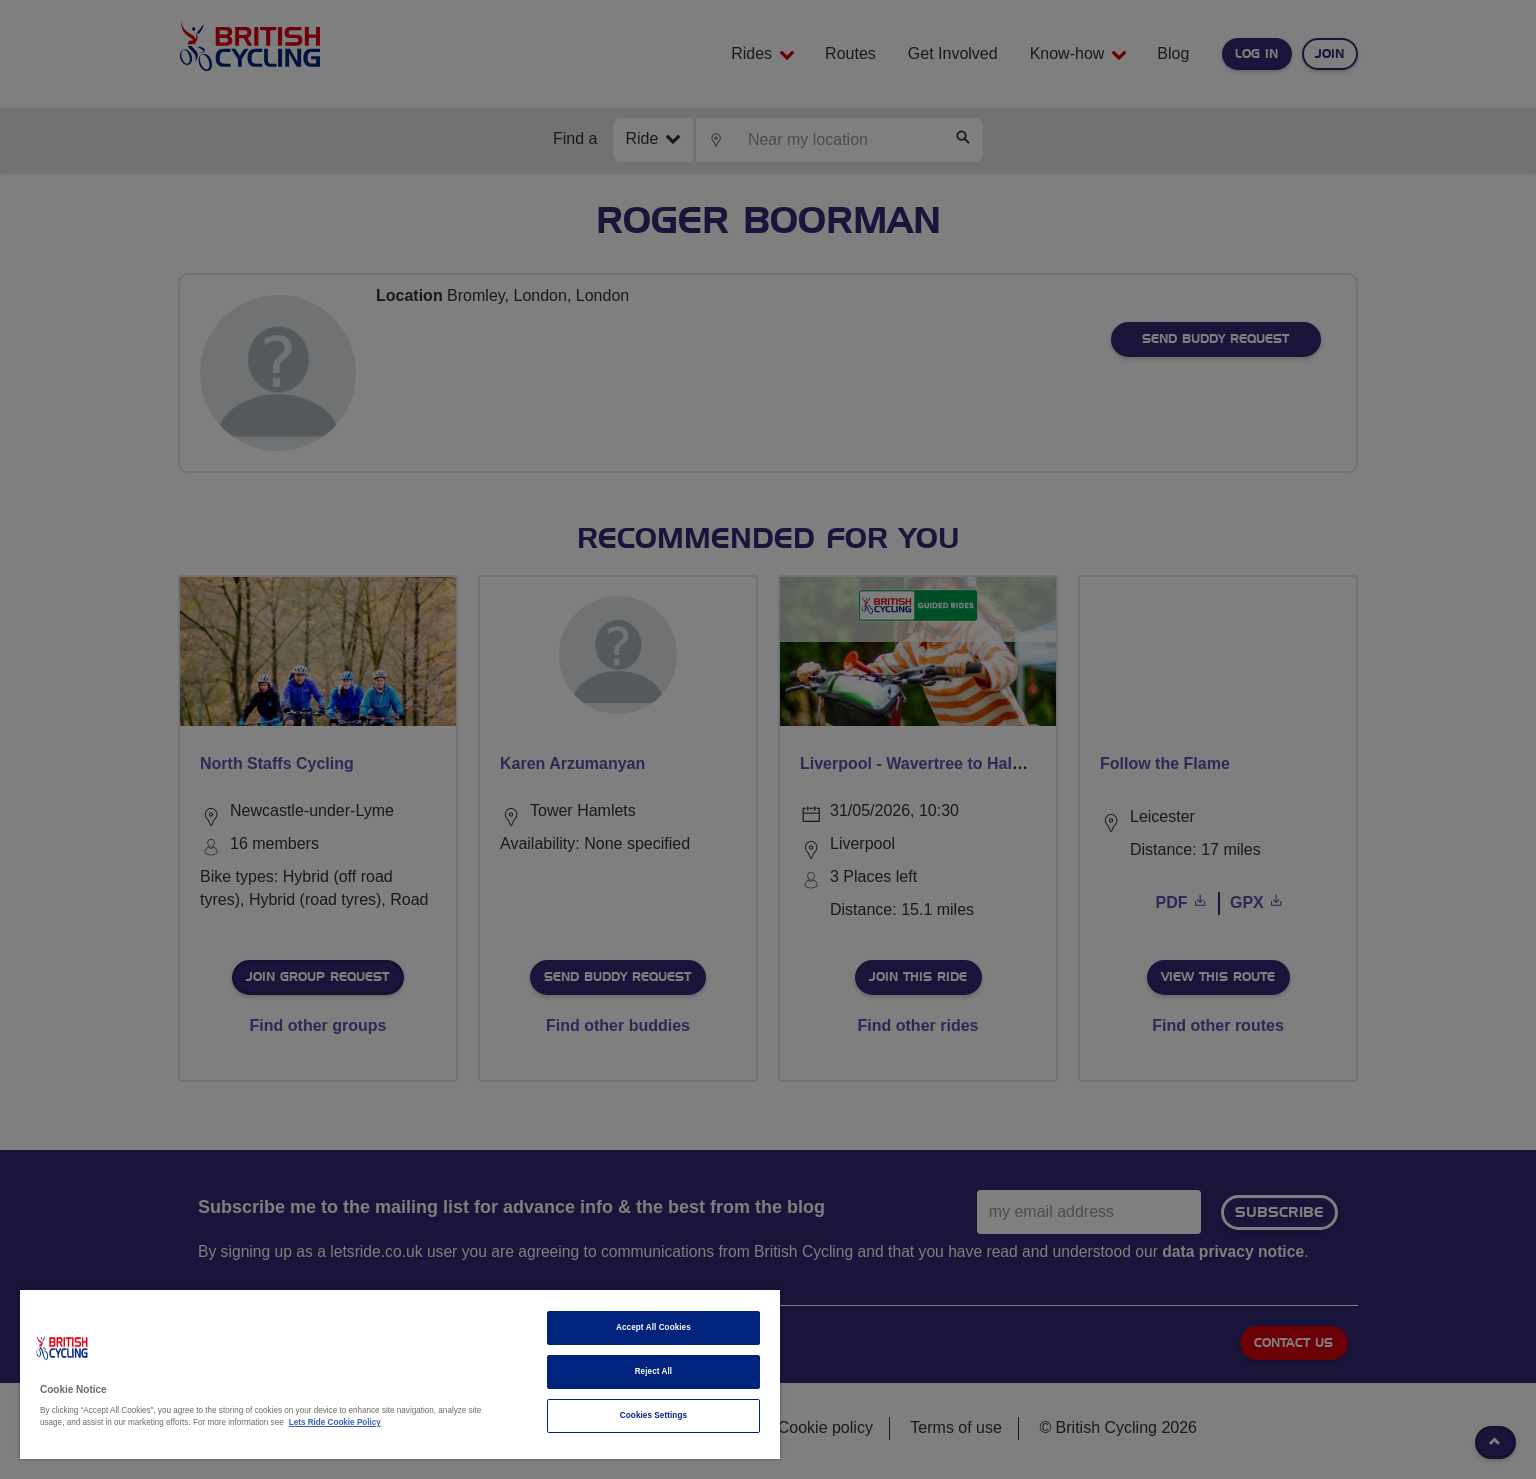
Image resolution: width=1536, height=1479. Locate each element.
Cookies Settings (653, 1415)
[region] (400, 1374)
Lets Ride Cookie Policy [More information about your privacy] (335, 1422)
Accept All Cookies (653, 1327)
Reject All (654, 1371)
